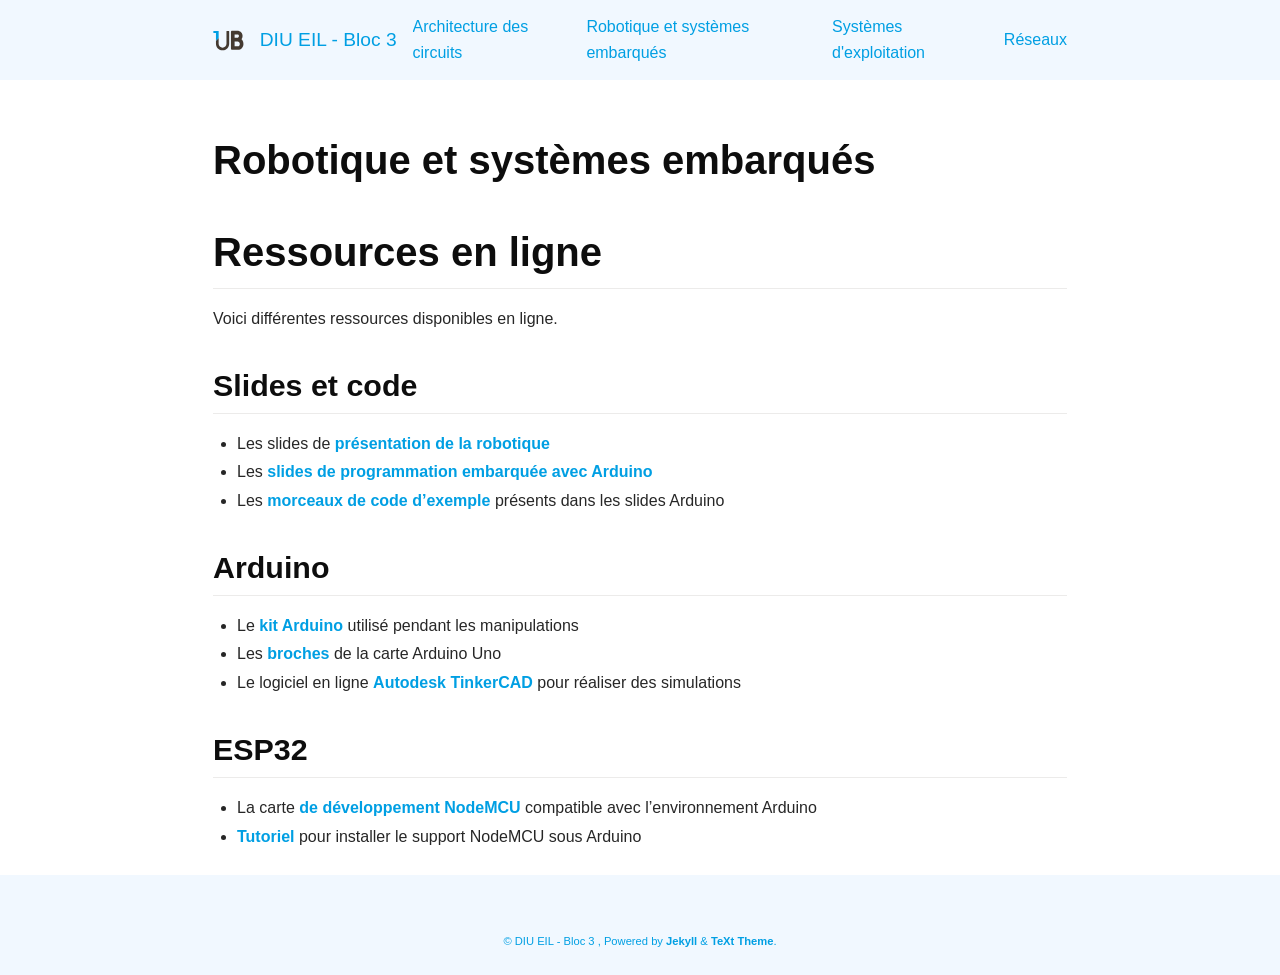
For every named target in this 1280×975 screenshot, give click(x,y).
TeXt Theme (742, 941)
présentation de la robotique (442, 443)
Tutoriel (265, 836)
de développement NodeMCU (409, 807)
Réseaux (1035, 39)
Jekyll (681, 941)
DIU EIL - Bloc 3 (328, 39)
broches (298, 653)
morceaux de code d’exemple (378, 500)
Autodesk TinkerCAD (453, 682)
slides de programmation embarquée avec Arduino (459, 471)
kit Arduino (301, 625)
